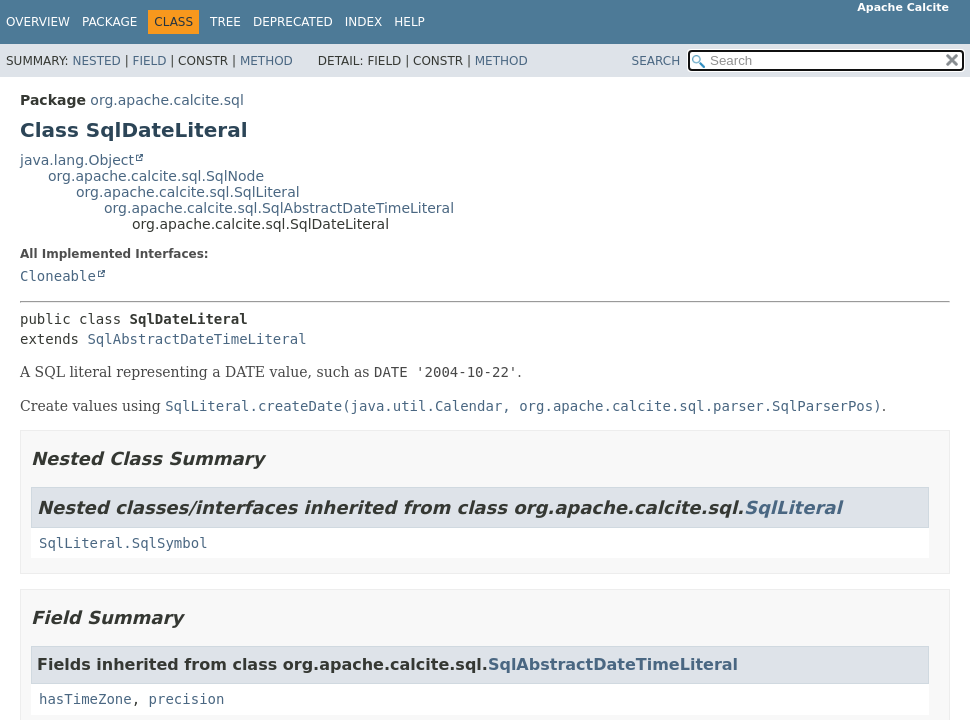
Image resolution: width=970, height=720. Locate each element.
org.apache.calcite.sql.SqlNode (156, 176)
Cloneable (58, 276)
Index (364, 22)
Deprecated (293, 22)
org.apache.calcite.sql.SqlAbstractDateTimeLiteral (279, 208)
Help (409, 22)
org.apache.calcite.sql (166, 100)
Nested (96, 61)
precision (187, 699)
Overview (38, 22)
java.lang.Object (77, 160)
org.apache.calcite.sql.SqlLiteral (188, 192)
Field (149, 61)
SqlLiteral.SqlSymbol (123, 543)
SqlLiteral (793, 507)
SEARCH (656, 61)
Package (109, 22)
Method (266, 61)
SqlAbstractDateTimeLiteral (196, 339)
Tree (225, 22)
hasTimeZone (85, 699)
